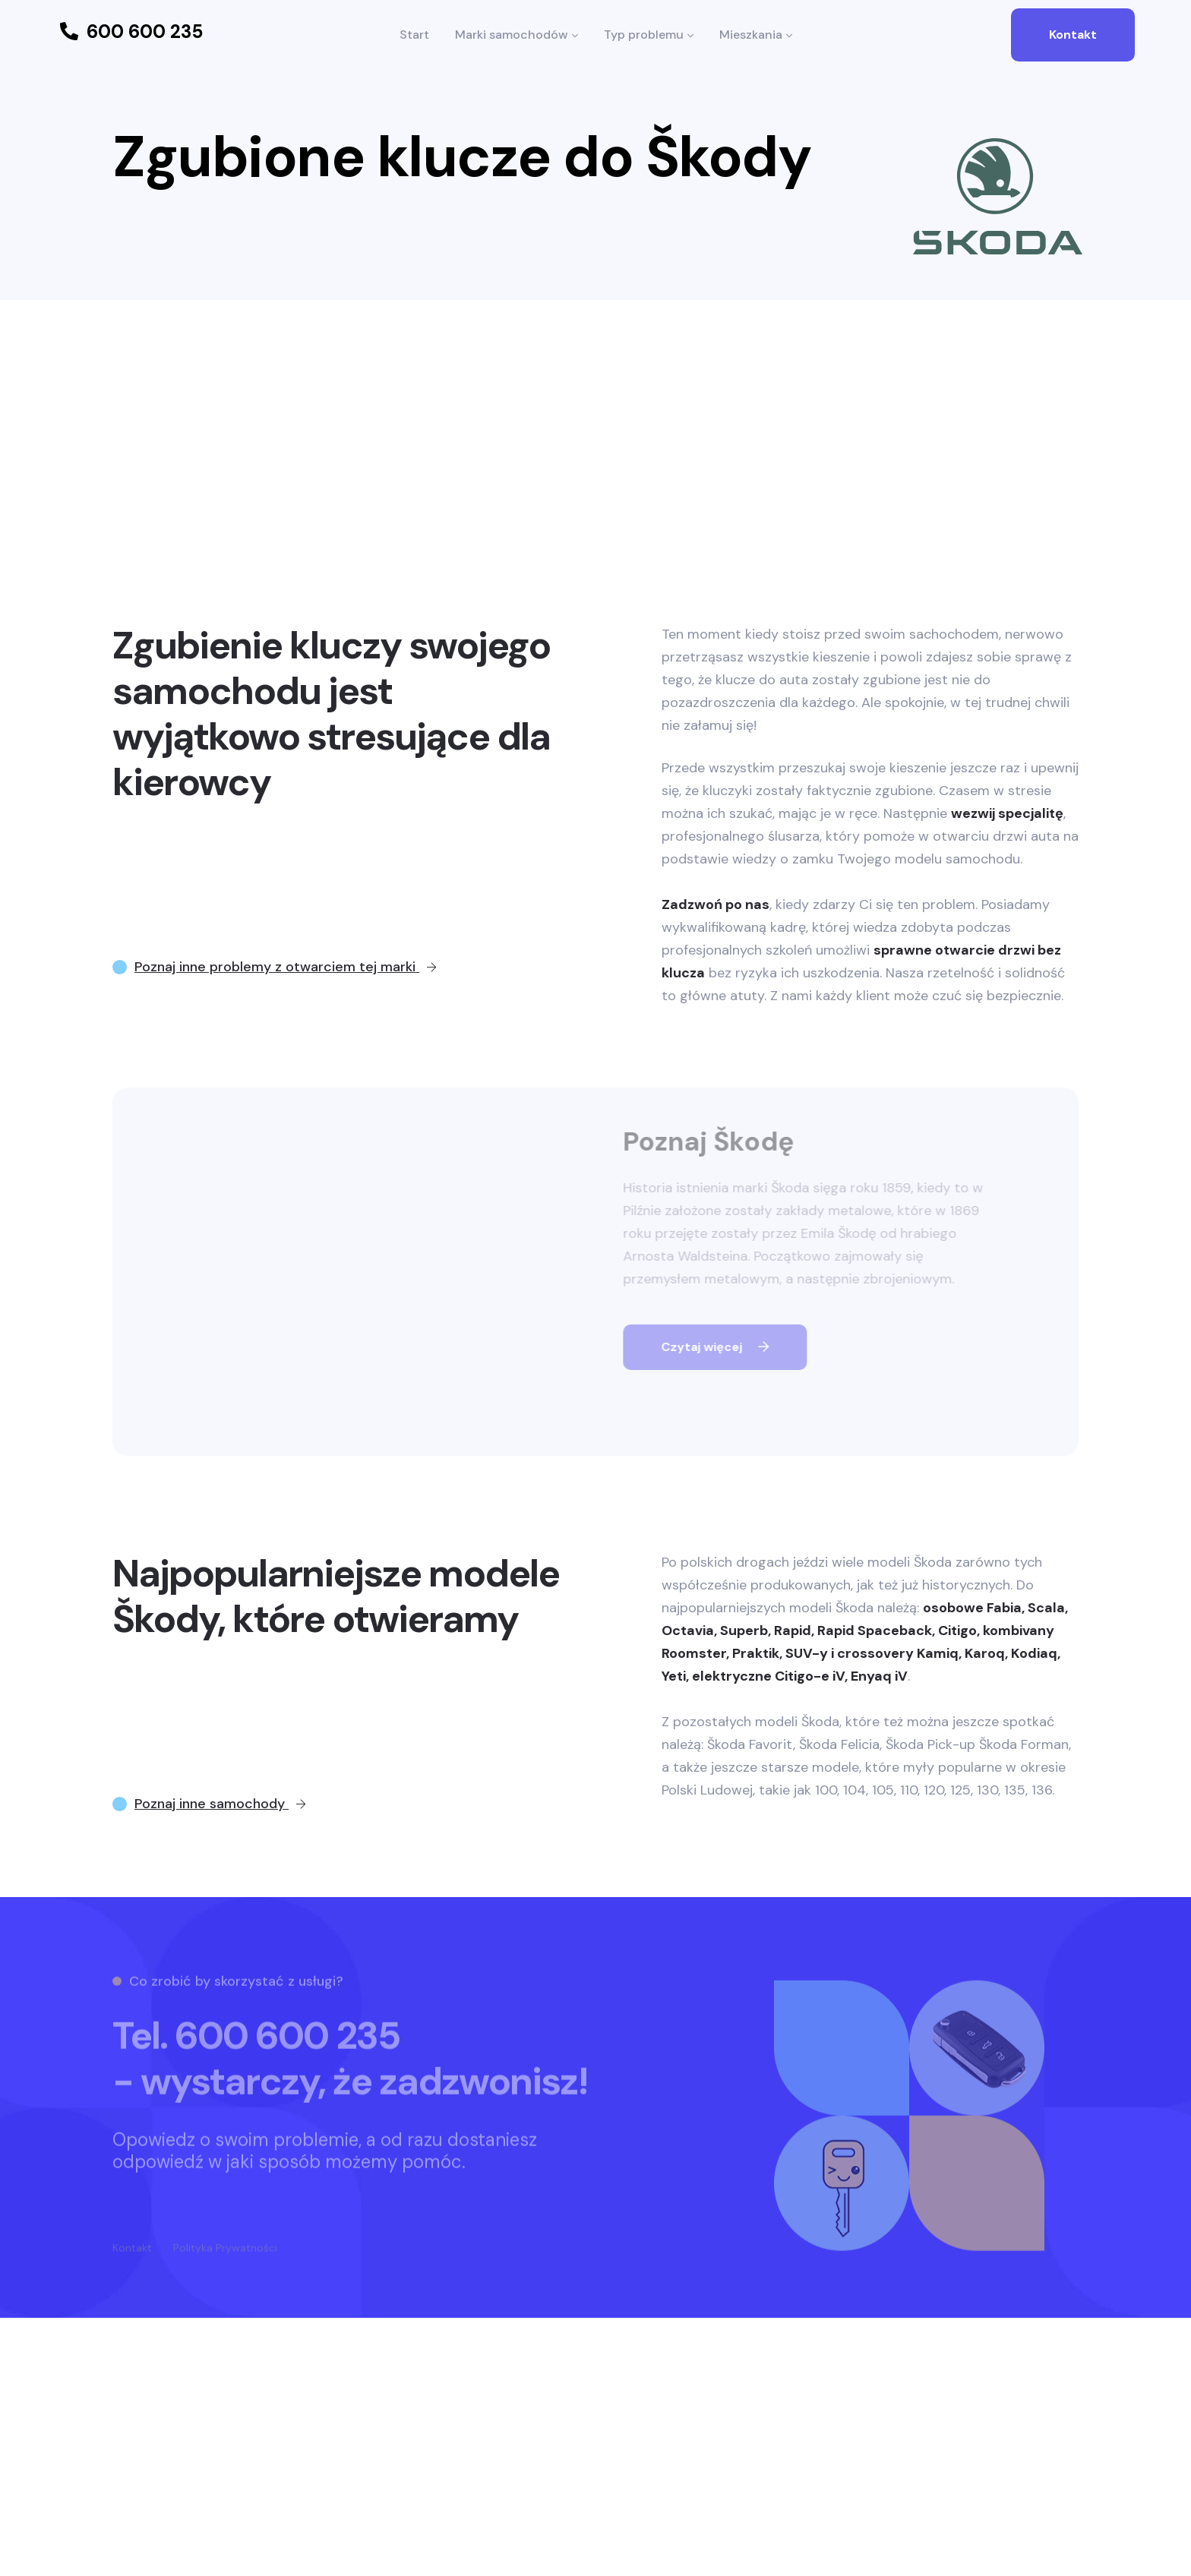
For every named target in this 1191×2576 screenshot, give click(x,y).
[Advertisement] (595, 414)
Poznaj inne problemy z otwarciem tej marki (285, 967)
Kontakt (1073, 35)
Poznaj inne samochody (219, 1804)
